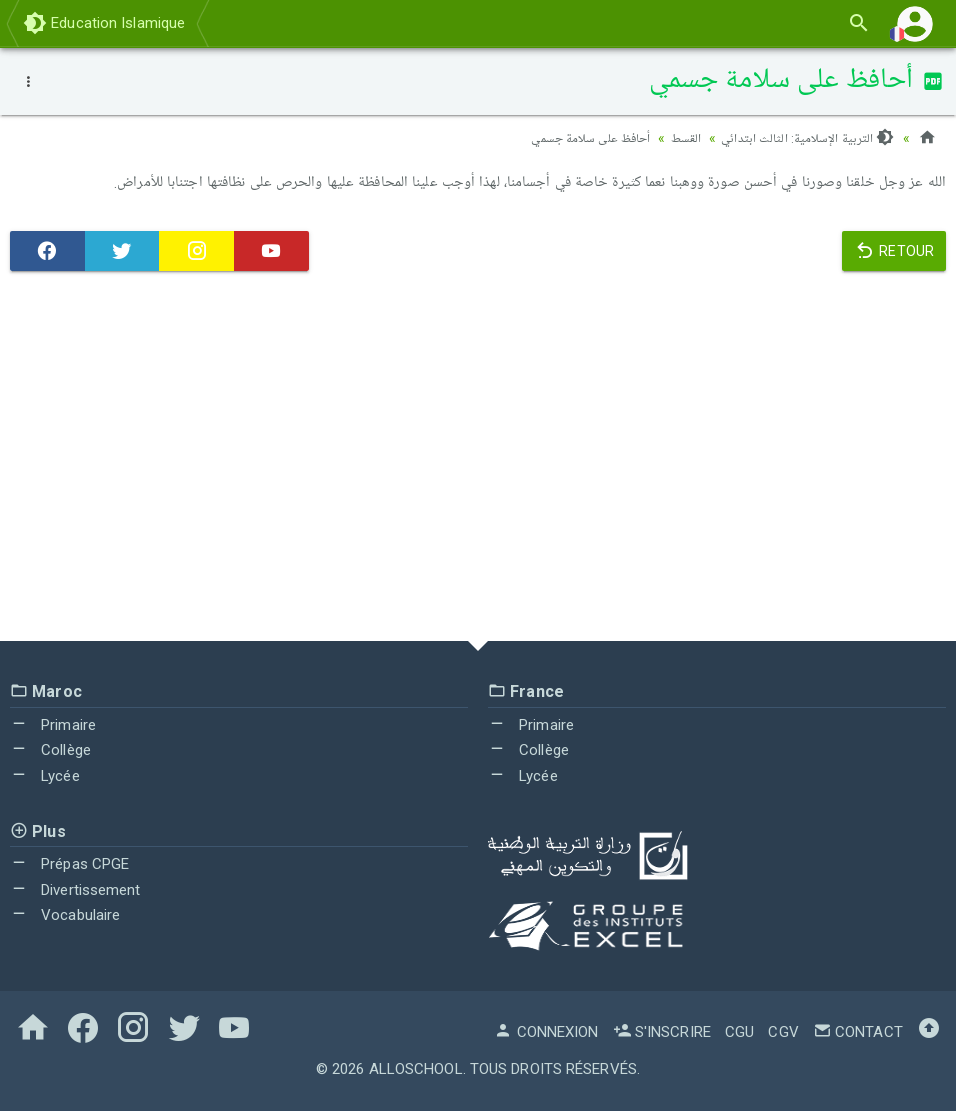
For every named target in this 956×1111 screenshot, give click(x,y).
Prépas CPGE (69, 864)
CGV (783, 1032)
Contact (858, 1032)
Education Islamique (104, 23)
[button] (915, 23)
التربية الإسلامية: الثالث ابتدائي (804, 138)
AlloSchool (416, 1069)
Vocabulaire (65, 915)
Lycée (45, 776)
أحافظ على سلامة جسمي (578, 138)
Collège (50, 750)
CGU (739, 1032)
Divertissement (75, 890)
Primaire (53, 725)
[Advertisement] (478, 461)
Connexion (546, 1032)
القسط (680, 138)
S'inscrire (662, 1032)
